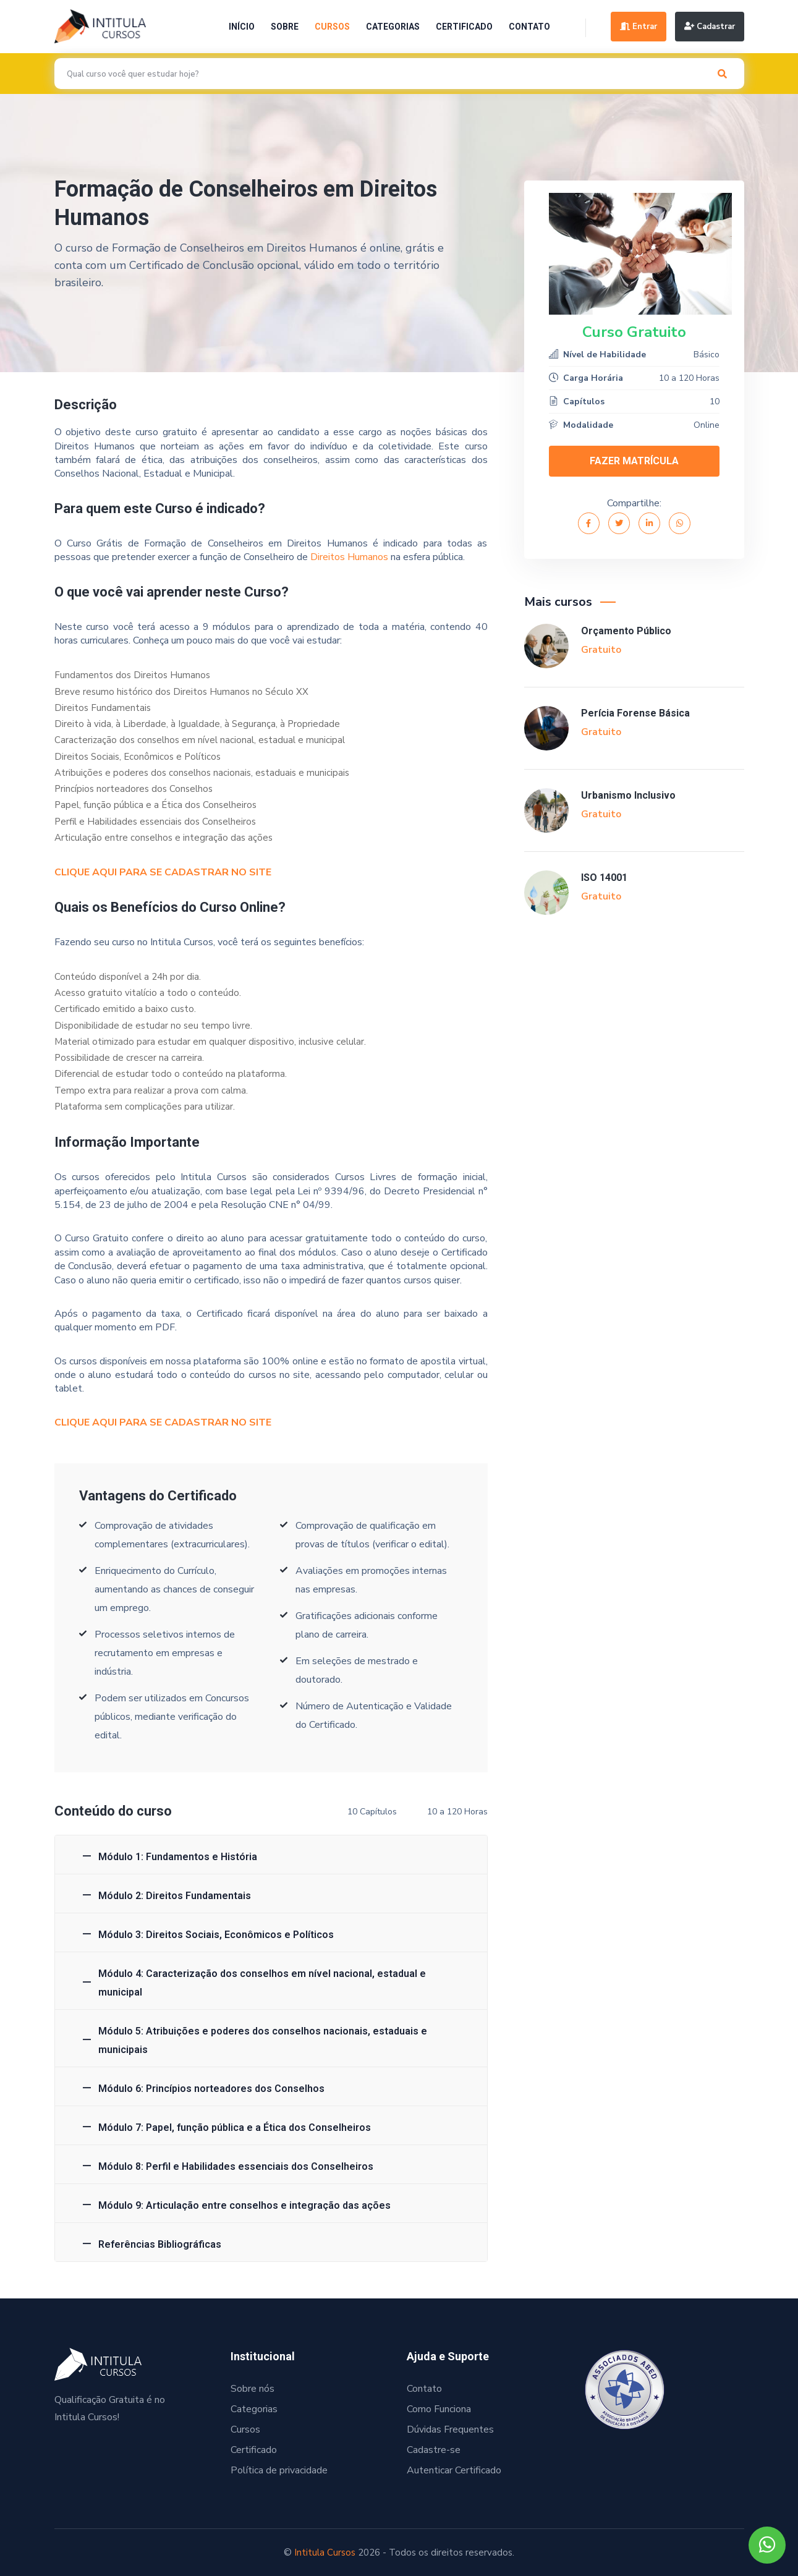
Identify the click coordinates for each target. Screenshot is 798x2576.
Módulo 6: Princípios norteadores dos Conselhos (211, 2088)
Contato (529, 27)
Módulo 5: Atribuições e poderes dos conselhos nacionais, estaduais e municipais (262, 2040)
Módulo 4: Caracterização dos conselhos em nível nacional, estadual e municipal (262, 1983)
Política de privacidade (279, 2470)
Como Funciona (439, 2409)
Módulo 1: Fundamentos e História (177, 1857)
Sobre (285, 27)
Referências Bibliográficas (159, 2244)
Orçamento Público (626, 631)
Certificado (464, 27)
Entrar (638, 26)
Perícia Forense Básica (635, 713)
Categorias (393, 27)
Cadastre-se (434, 2450)
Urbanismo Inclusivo (628, 795)
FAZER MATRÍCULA (634, 461)
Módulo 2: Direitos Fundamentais (174, 1896)
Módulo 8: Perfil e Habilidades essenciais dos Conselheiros (235, 2166)
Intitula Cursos (324, 2552)
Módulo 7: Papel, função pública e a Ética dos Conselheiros (234, 2127)
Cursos (332, 27)
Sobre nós (252, 2388)
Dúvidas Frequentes (450, 2429)
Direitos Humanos (349, 557)
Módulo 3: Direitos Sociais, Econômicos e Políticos (216, 1935)
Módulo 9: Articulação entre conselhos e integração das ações (244, 2205)
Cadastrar (709, 26)
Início (242, 27)
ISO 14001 (604, 877)
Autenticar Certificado (454, 2470)
